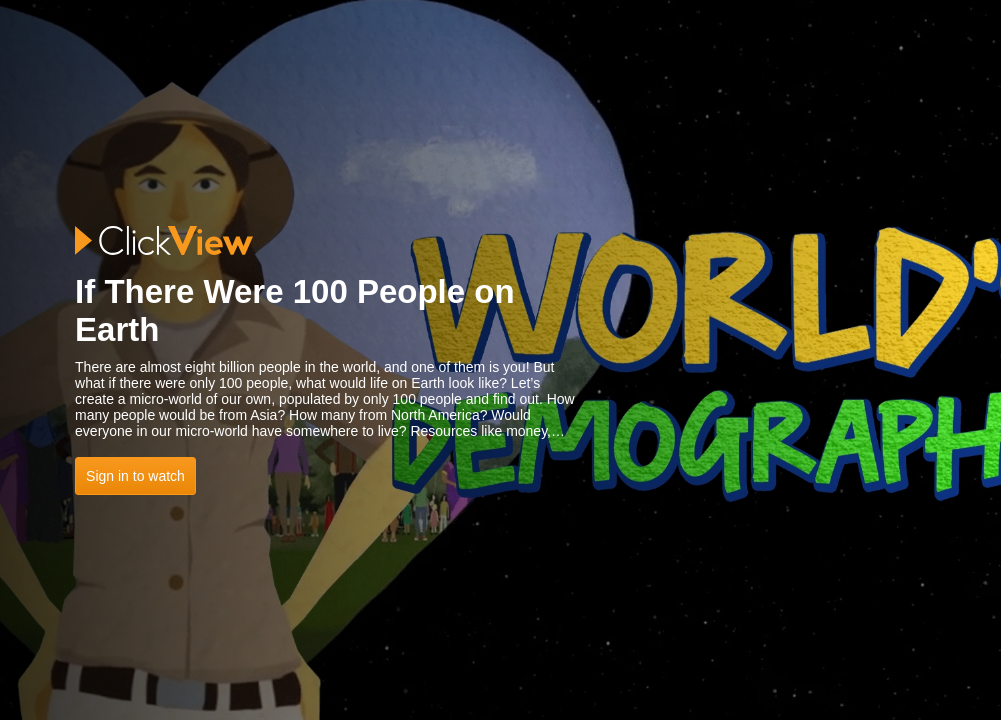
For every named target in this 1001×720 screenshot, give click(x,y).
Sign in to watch (135, 476)
